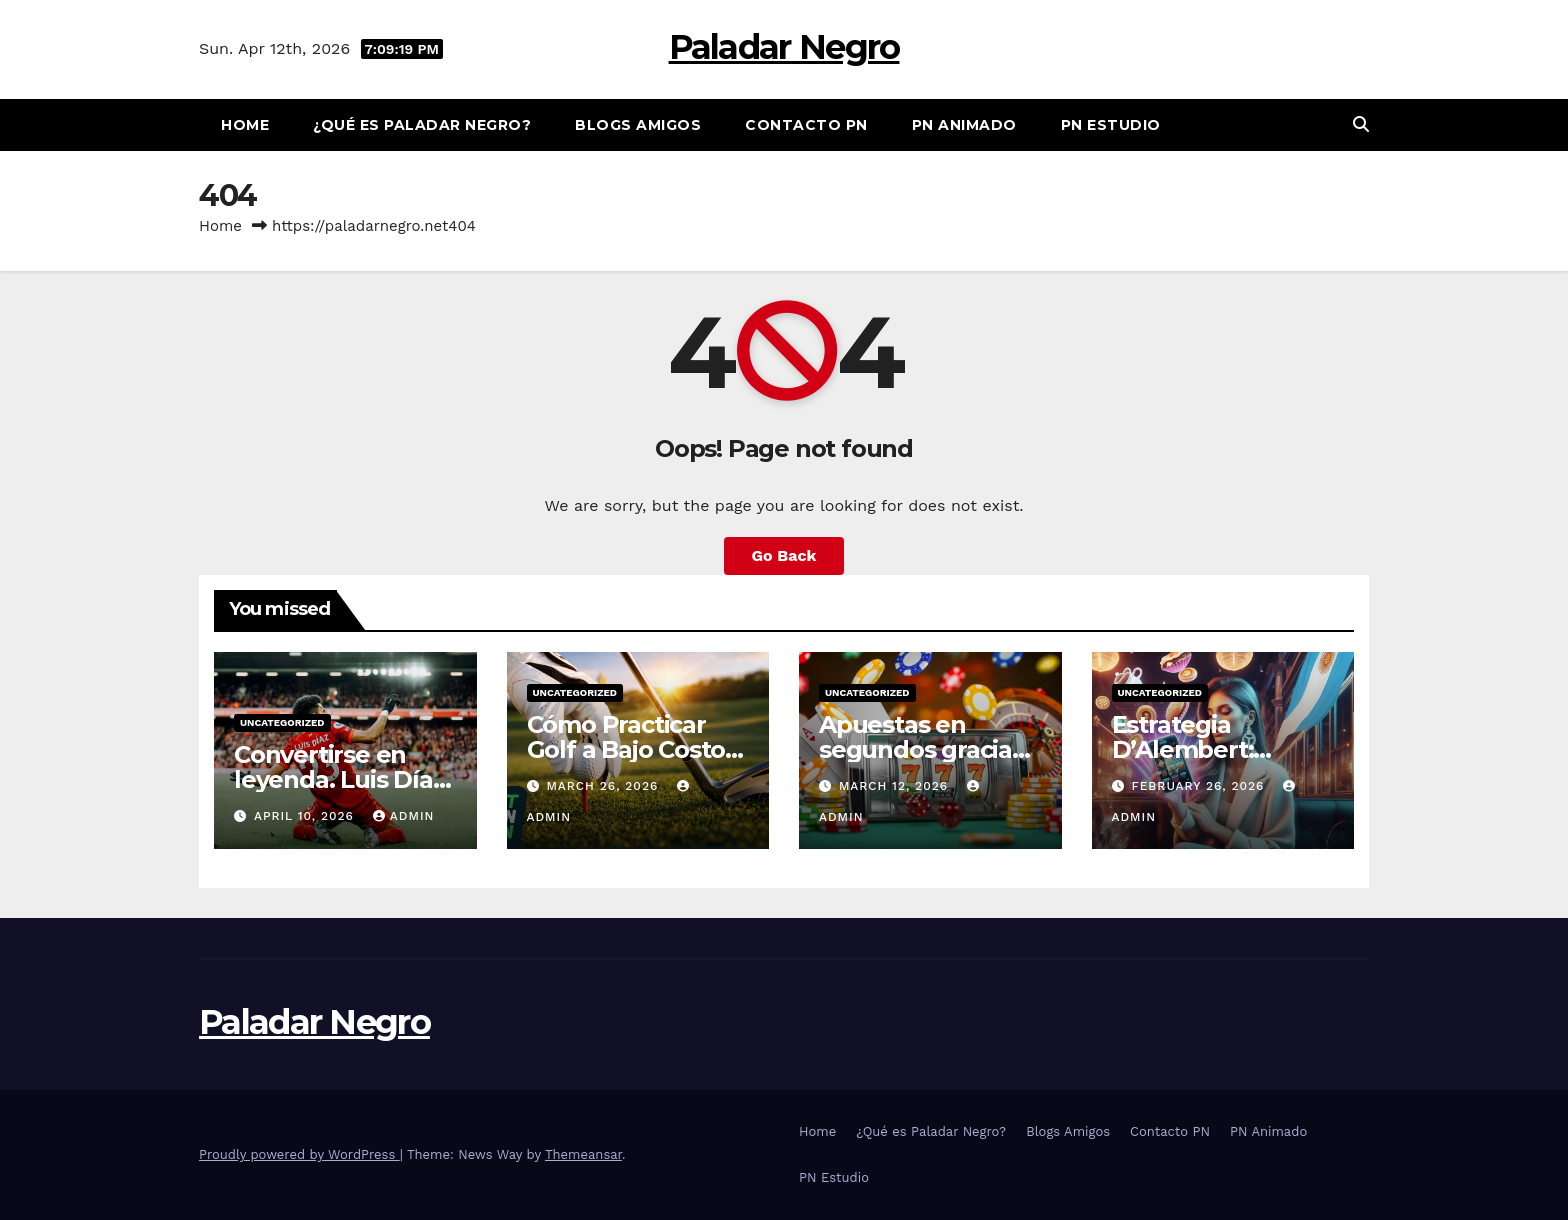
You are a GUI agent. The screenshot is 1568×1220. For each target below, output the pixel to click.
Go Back (784, 555)
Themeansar (583, 1154)
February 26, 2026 (1200, 786)
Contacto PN (806, 125)
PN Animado (964, 125)
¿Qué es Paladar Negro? (422, 125)
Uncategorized (282, 722)
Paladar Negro (784, 47)
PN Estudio (1111, 125)
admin (404, 816)
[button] (1361, 124)
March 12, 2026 (896, 786)
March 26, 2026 (604, 786)
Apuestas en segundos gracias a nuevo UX (921, 749)
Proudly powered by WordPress (299, 1154)
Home (245, 125)
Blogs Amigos (638, 125)
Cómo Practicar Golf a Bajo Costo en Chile (626, 749)
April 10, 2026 (306, 816)
